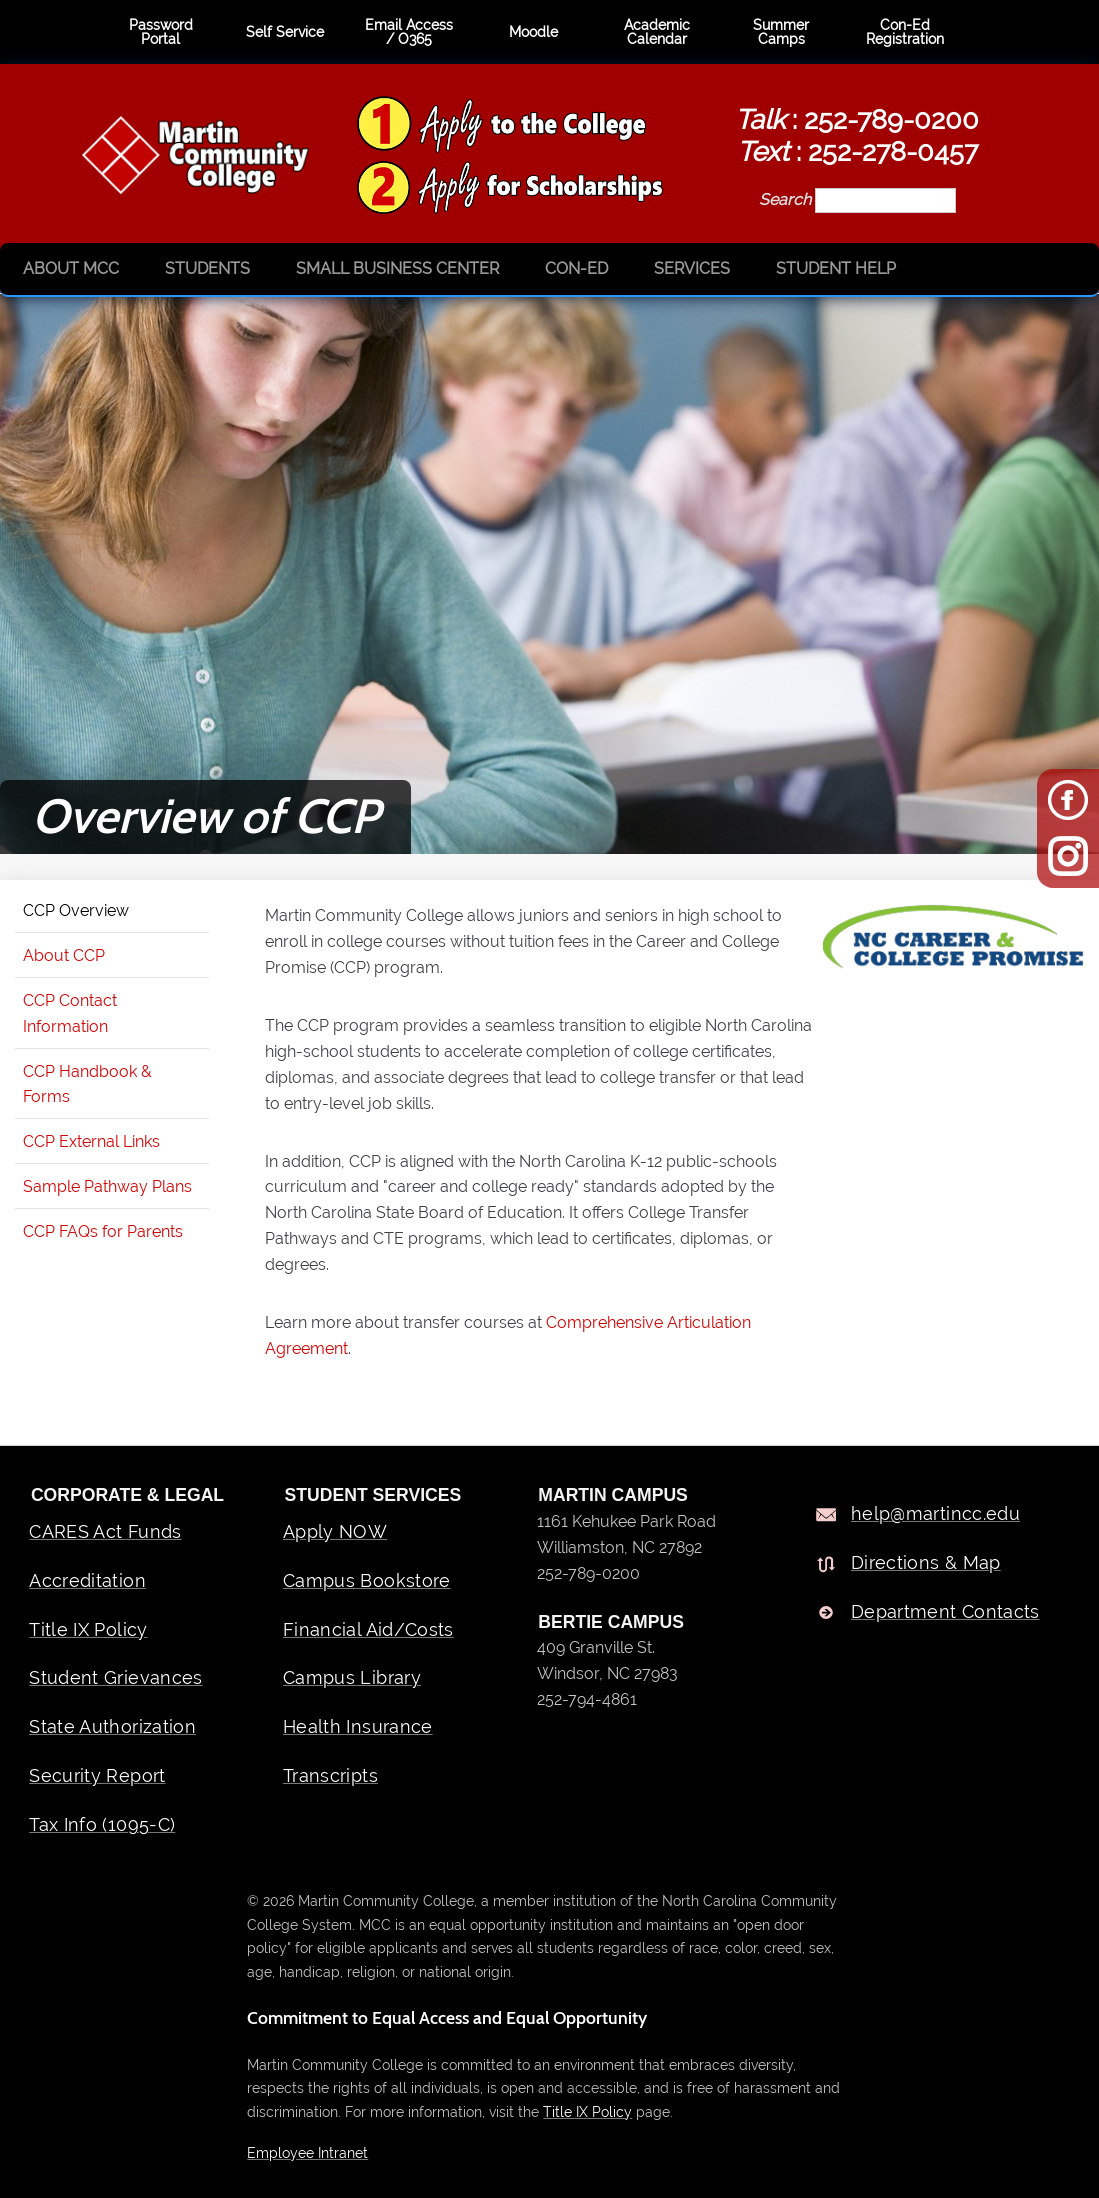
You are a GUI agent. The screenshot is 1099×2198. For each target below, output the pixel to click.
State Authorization (112, 1726)
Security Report (97, 1775)
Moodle (533, 32)
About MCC (71, 268)
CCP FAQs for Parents (103, 1231)
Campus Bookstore (367, 1580)
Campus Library (352, 1677)
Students (207, 268)
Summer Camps (781, 32)
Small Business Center (397, 268)
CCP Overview (76, 910)
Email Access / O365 (409, 32)
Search (787, 199)
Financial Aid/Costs (368, 1629)
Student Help (836, 268)
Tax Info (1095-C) (102, 1824)
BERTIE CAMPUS (611, 1622)
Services (692, 268)
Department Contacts (945, 1611)
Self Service (285, 32)
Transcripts (330, 1775)
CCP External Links (91, 1141)
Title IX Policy (88, 1629)
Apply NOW (335, 1531)
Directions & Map (926, 1562)
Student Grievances (115, 1677)
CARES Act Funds (105, 1531)
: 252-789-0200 (857, 119)
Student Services (373, 1495)
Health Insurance (358, 1726)
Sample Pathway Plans (107, 1186)
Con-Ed (576, 268)
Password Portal (161, 32)
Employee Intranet (307, 2152)
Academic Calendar (657, 32)
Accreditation (87, 1580)
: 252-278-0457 (857, 151)
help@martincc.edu (935, 1513)
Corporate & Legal (127, 1495)
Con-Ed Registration (905, 32)
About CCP (64, 955)
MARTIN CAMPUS (613, 1495)
